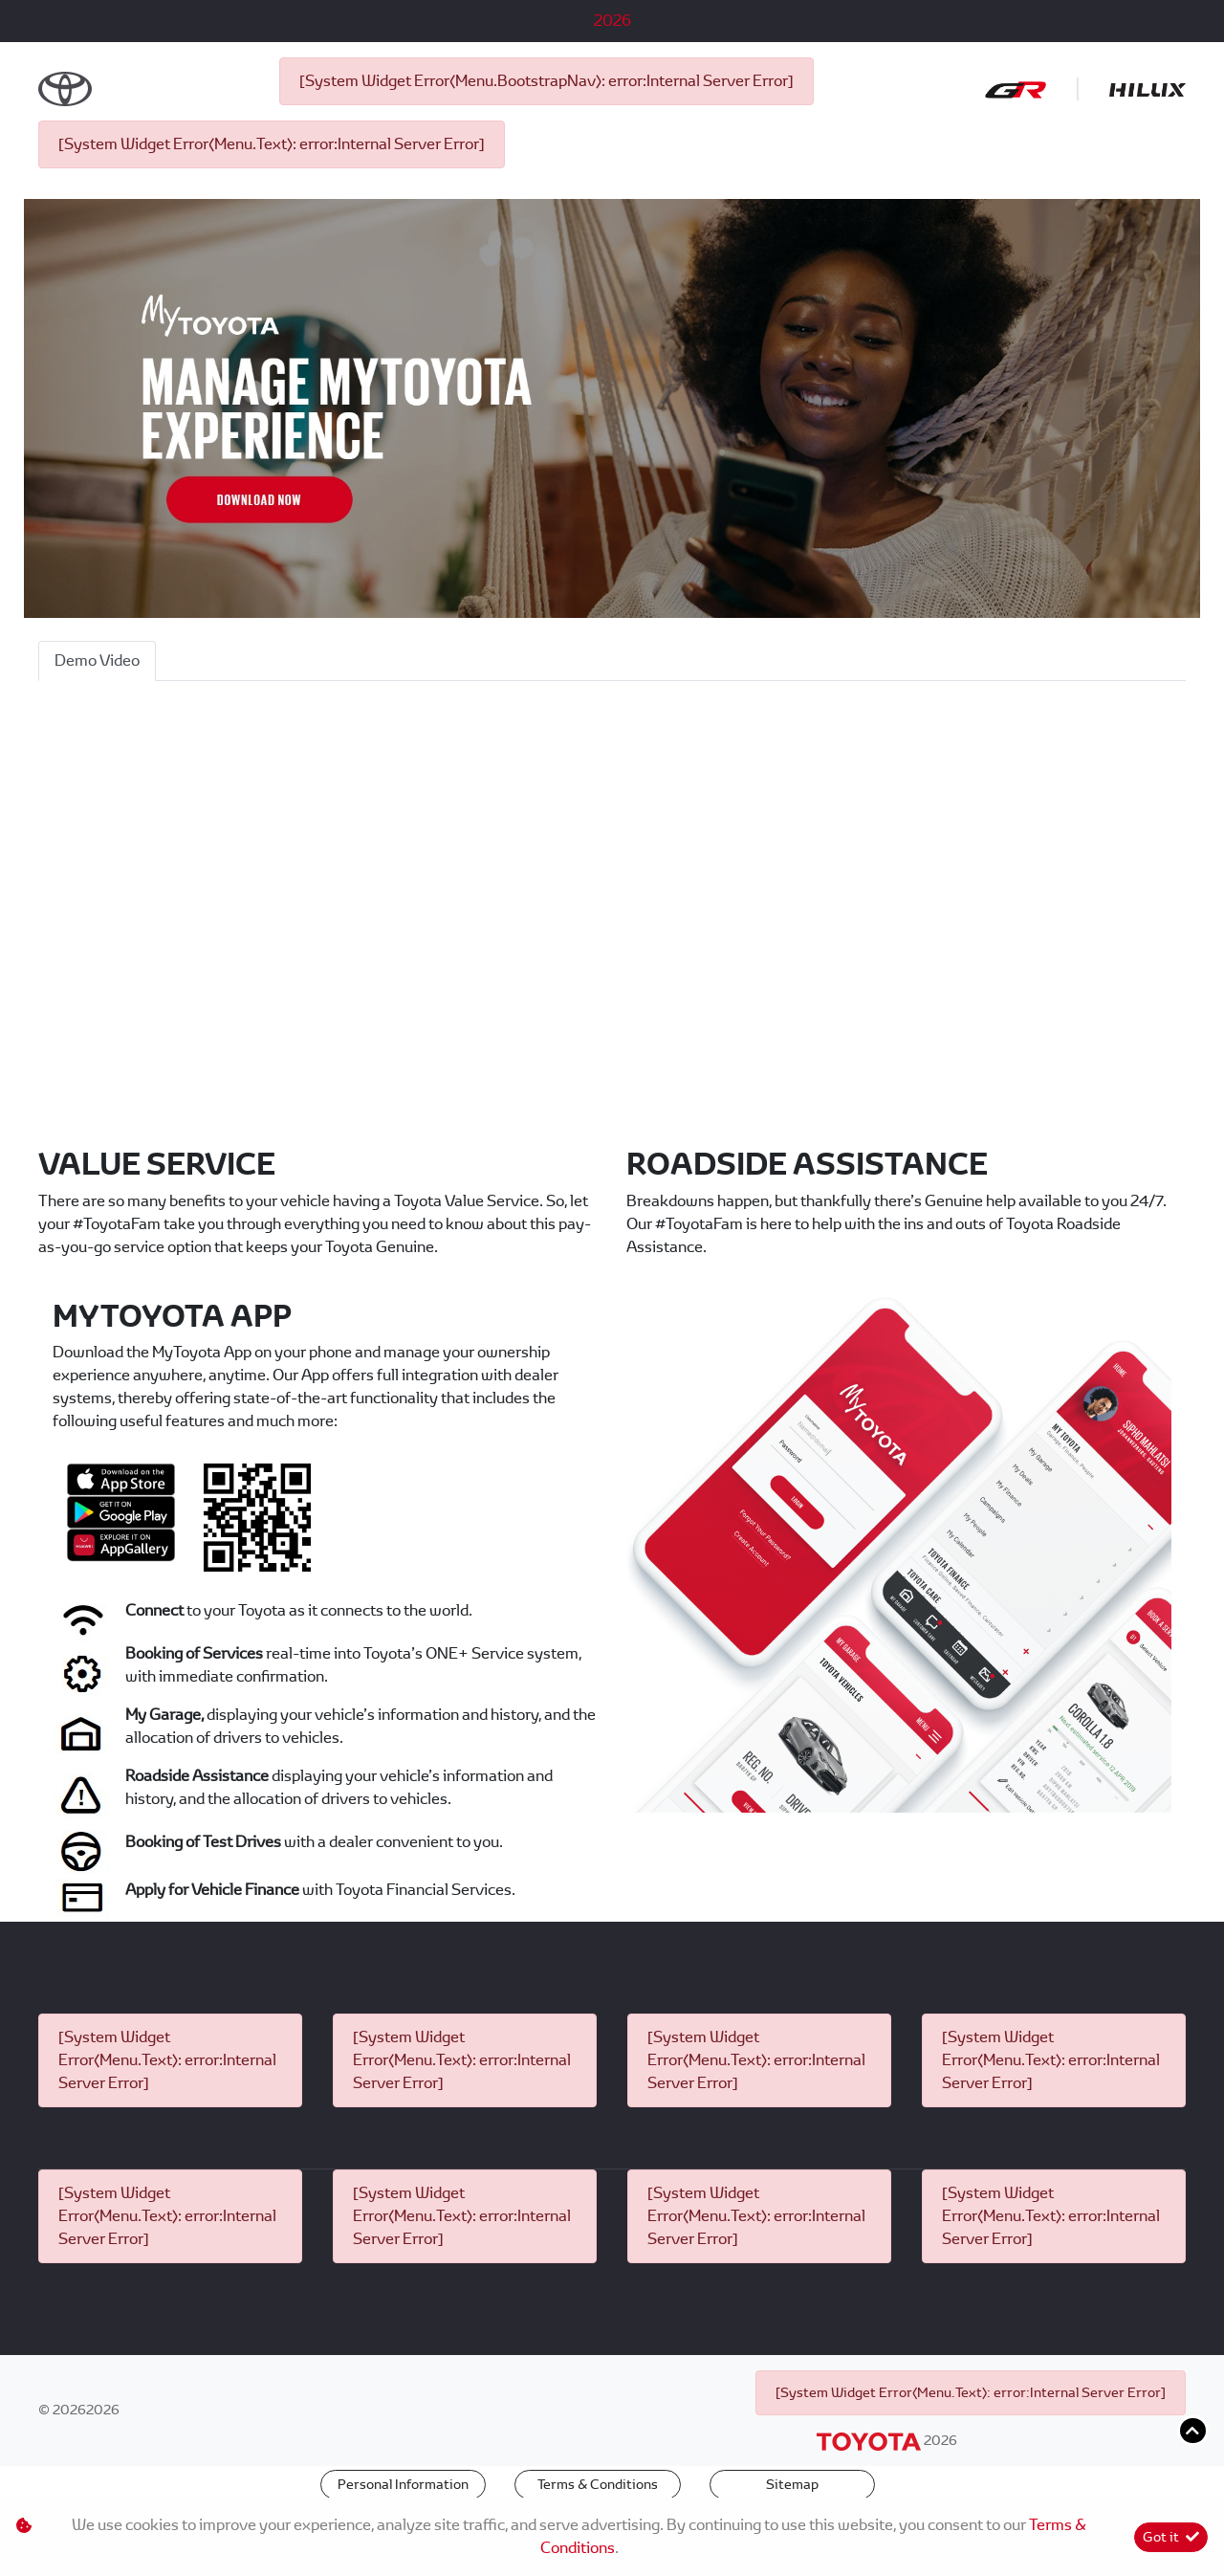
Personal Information (403, 2484)
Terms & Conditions (597, 2484)
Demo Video (97, 660)
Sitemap (792, 2484)
